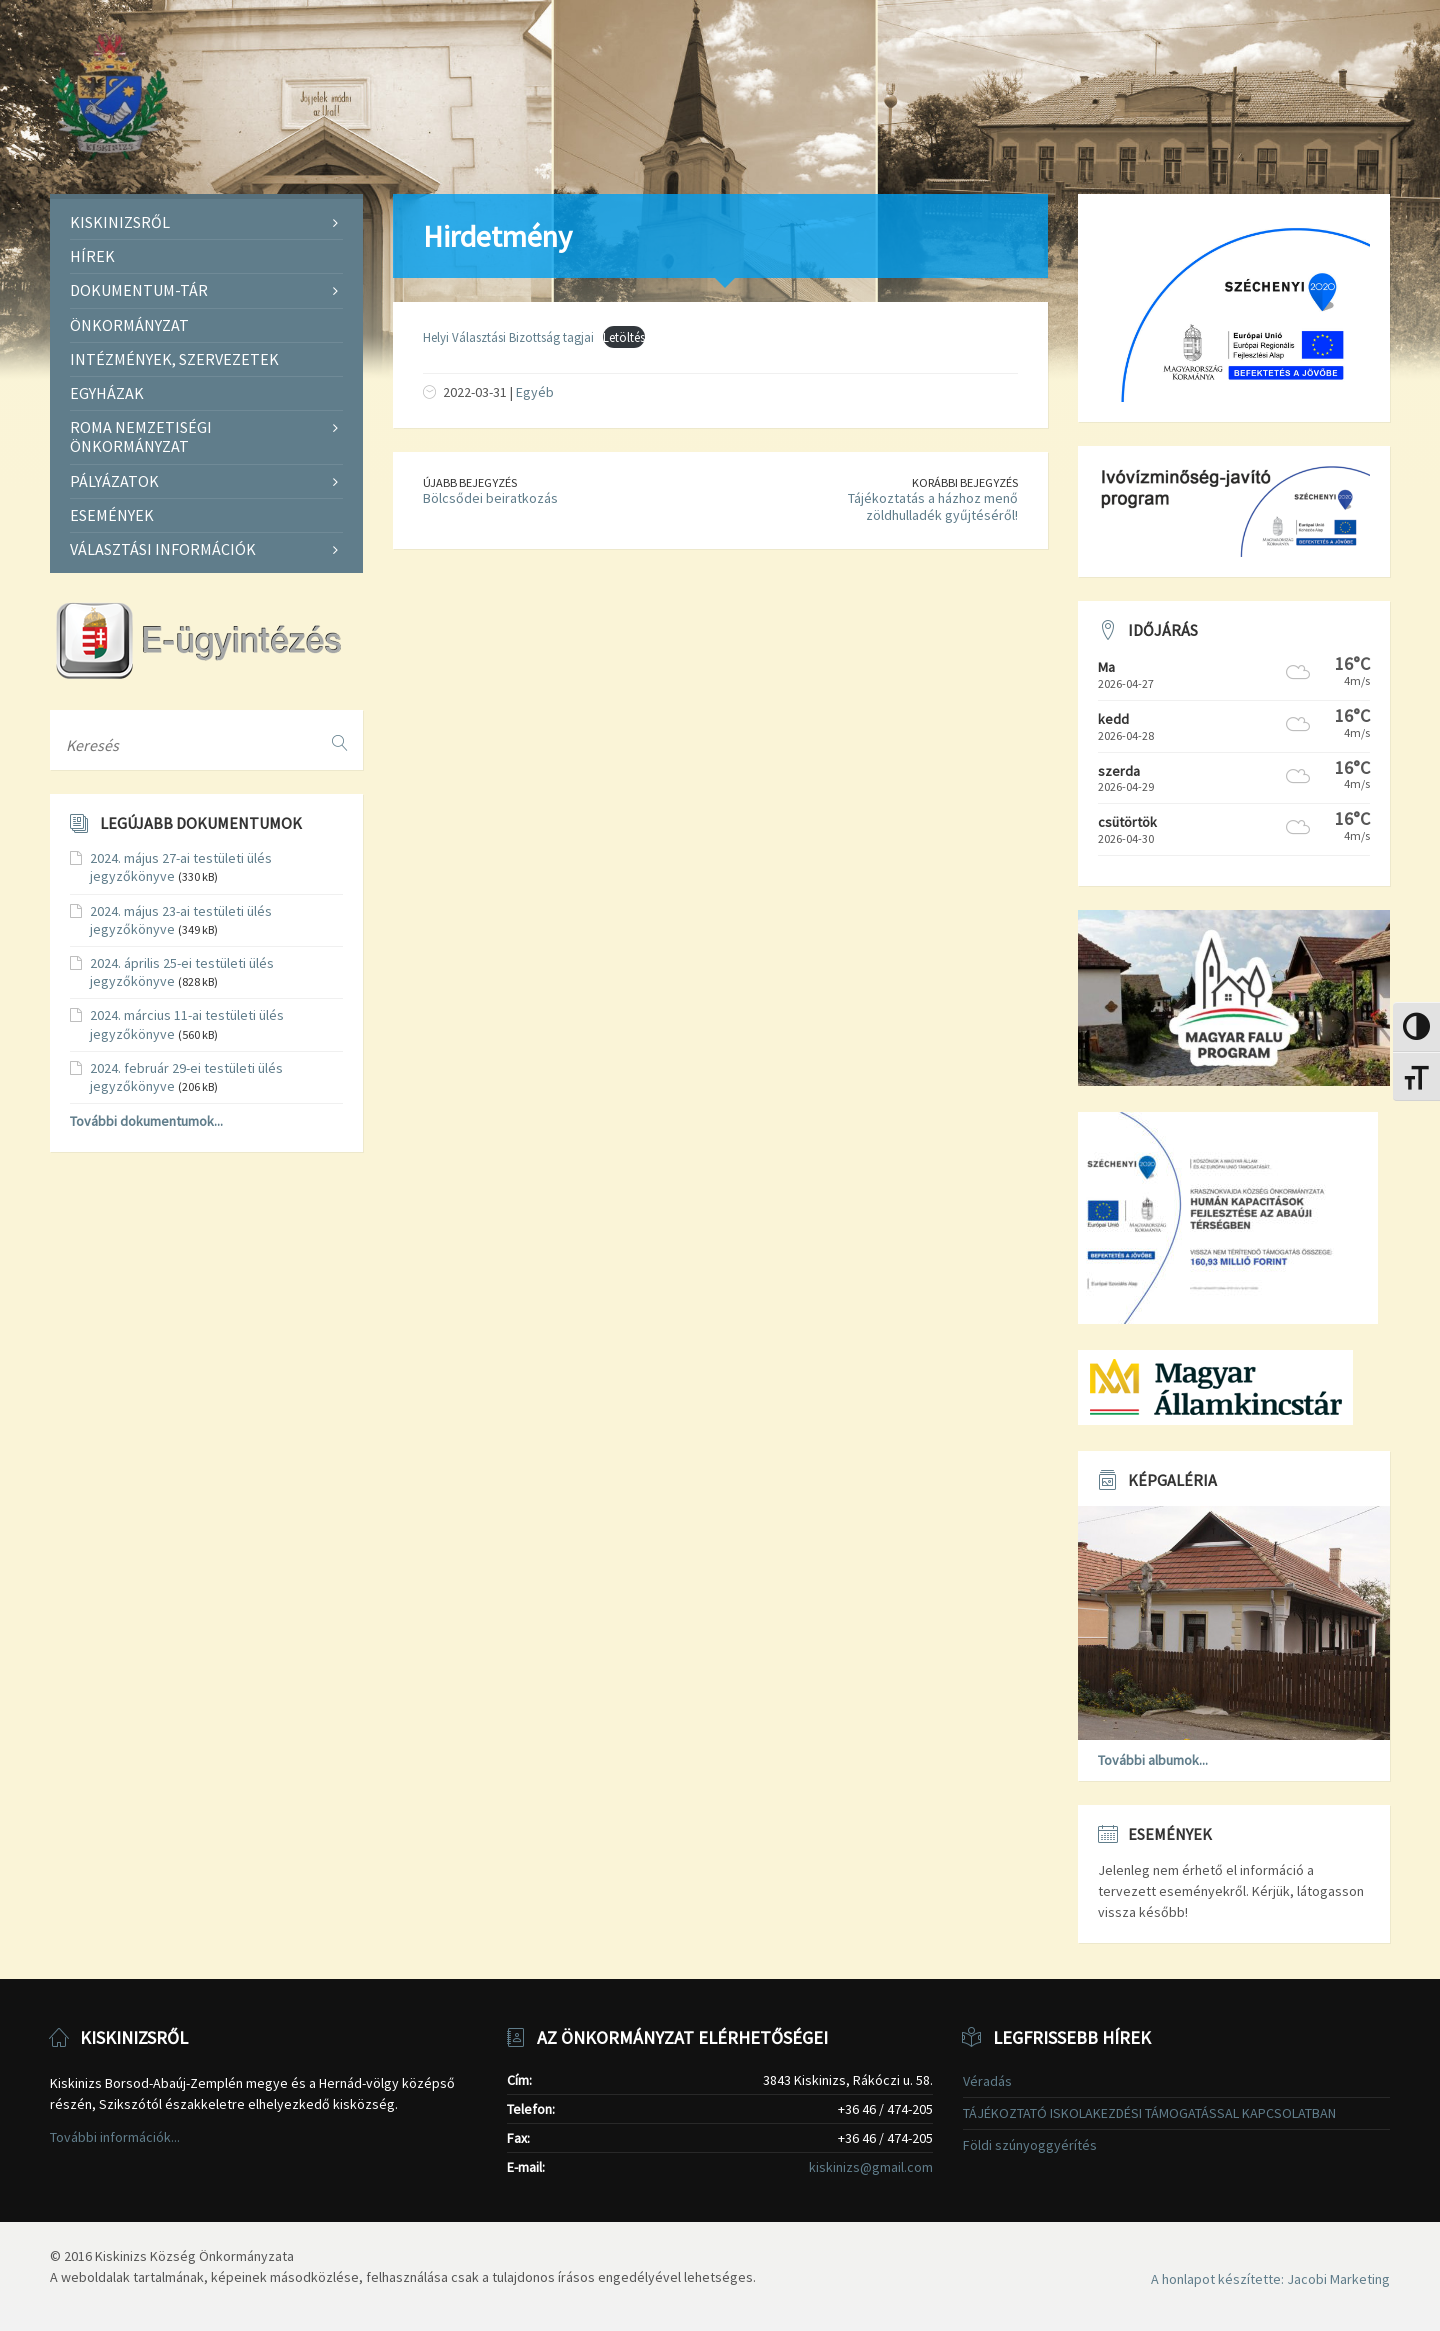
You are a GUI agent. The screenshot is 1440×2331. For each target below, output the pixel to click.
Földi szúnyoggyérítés (1030, 2145)
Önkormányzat (129, 325)
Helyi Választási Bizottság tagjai (508, 337)
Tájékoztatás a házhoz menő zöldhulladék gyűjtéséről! (933, 506)
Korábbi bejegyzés (965, 482)
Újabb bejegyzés (470, 482)
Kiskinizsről (120, 222)
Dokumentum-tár (139, 290)
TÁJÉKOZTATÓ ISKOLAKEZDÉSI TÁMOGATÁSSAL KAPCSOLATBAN (1149, 2113)
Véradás (987, 2081)
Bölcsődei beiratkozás (490, 498)
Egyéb (535, 392)
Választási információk (163, 549)
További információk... (115, 2137)
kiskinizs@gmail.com (871, 2167)
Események (112, 515)
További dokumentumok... (146, 1121)
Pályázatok (114, 481)
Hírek (92, 256)
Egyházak (107, 393)
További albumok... (1153, 1760)
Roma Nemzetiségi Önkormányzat (141, 436)
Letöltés (624, 337)
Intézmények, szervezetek (174, 359)
